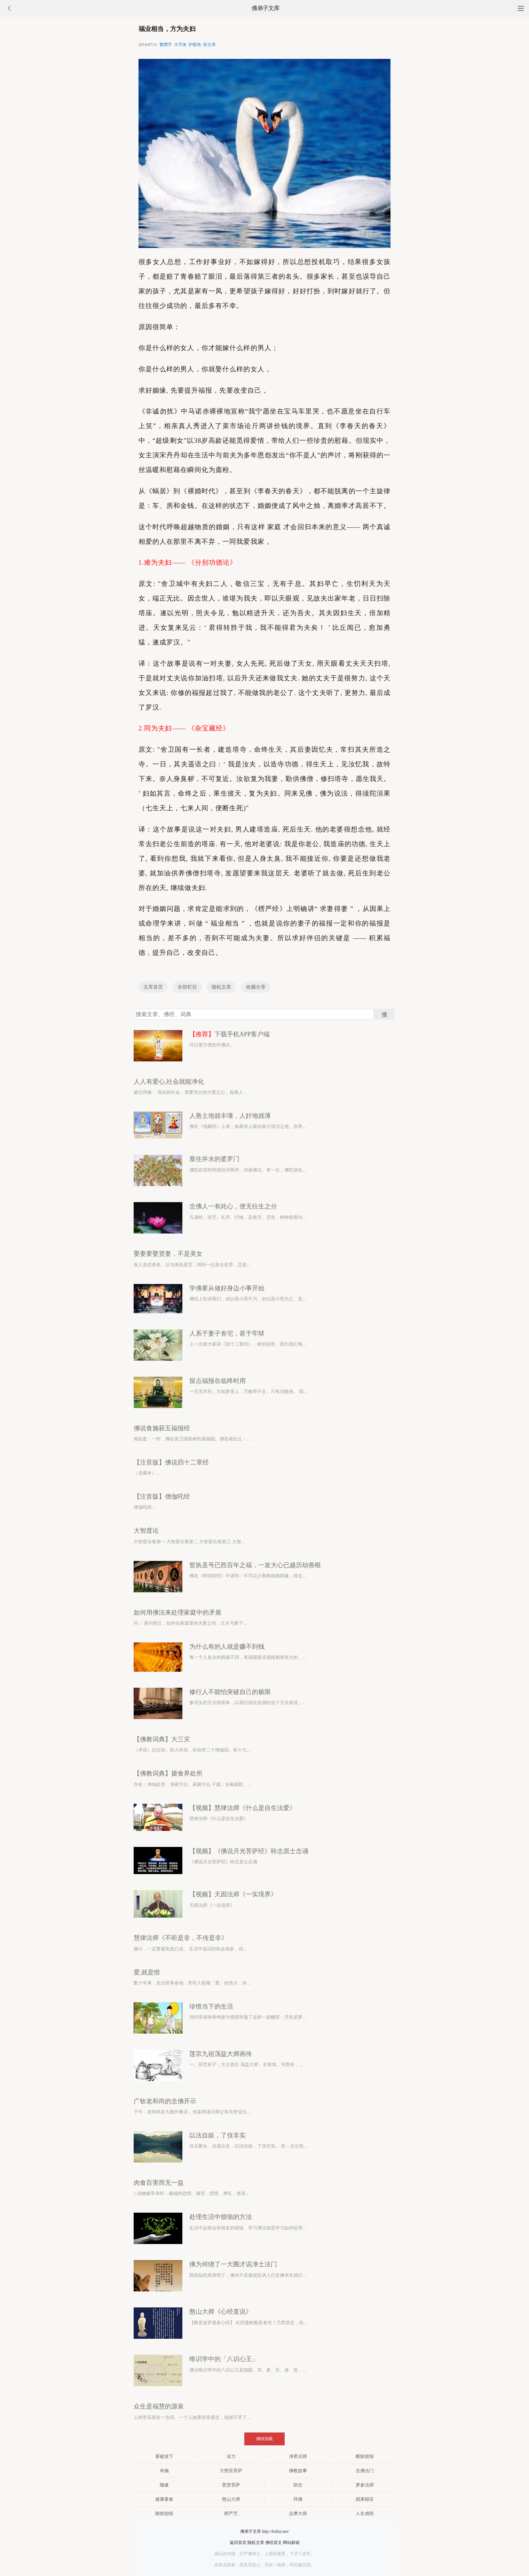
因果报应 (365, 2499)
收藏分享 (256, 987)
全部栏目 (187, 987)
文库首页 (153, 987)
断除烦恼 (365, 2456)
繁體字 (165, 44)
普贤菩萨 (231, 2485)
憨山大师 (231, 2499)
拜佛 (297, 2499)
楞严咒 (231, 2513)
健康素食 (164, 2499)
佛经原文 (273, 2542)
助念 (297, 2485)
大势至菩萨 (231, 2470)
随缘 (164, 2485)
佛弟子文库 (265, 8)
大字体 (180, 44)
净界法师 (298, 2456)
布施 (164, 2470)
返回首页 (238, 2542)
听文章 (209, 44)
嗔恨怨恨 (164, 2513)
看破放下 (164, 2456)
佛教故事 (298, 2470)
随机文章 (221, 987)
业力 (231, 2456)
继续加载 (264, 2438)
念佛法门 (365, 2470)
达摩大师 (298, 2513)
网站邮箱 (291, 2542)
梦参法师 (365, 2485)
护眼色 (195, 44)
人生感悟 (365, 2513)
